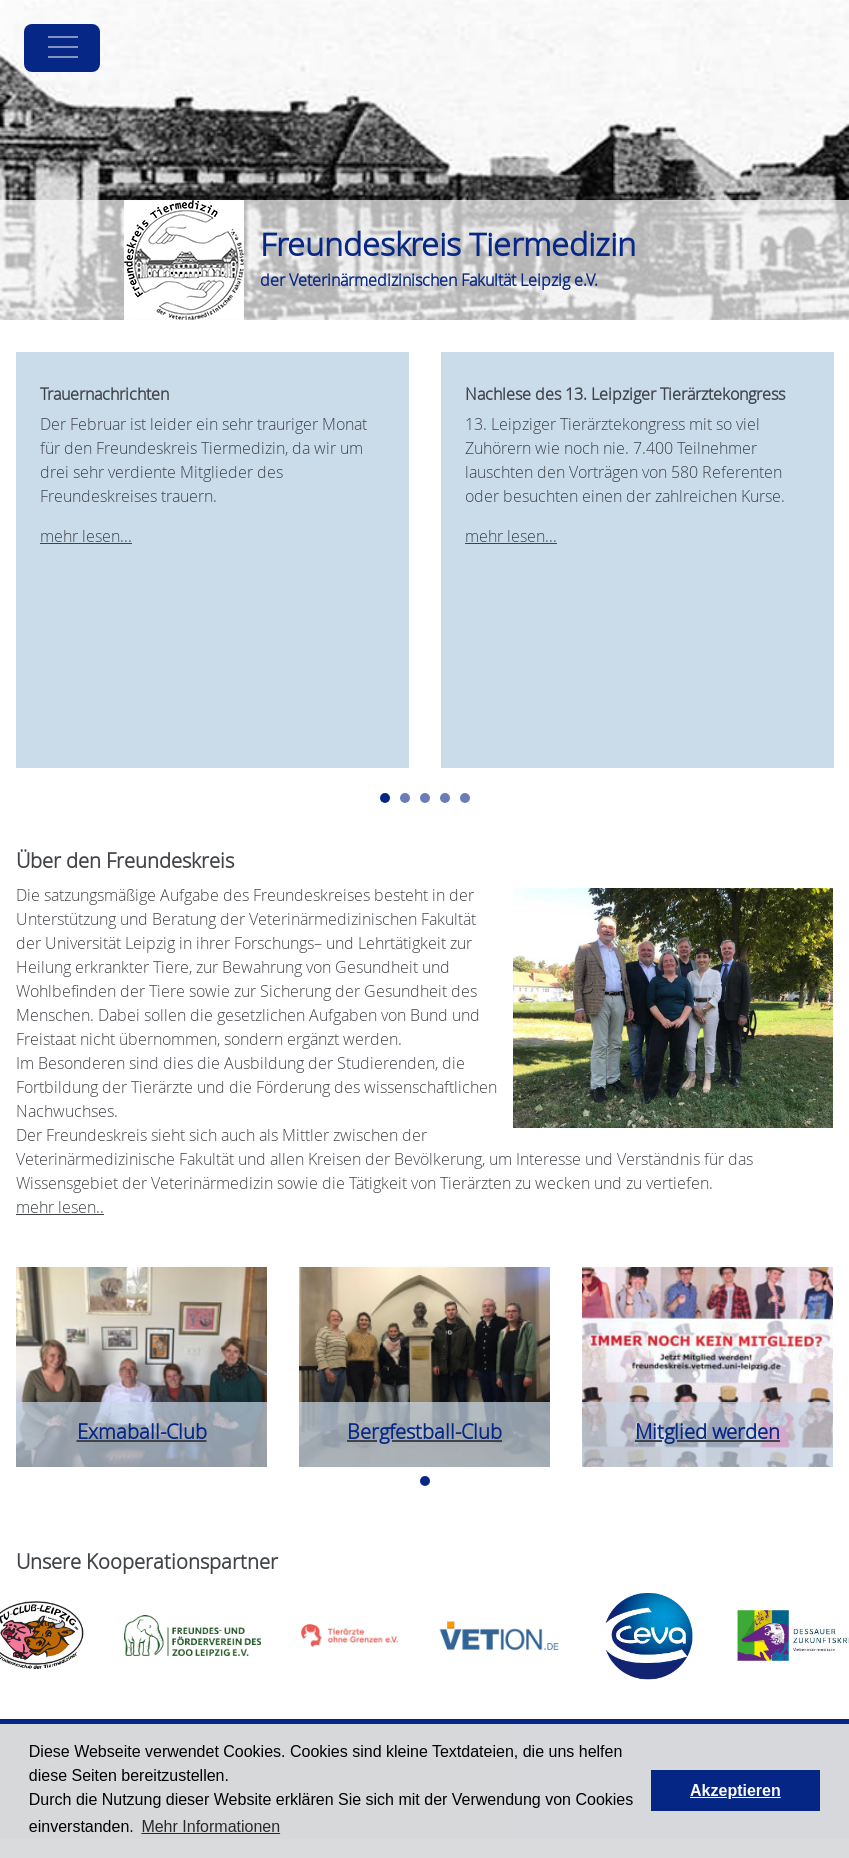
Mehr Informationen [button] (210, 1826)
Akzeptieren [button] (735, 1790)
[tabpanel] (212, 560)
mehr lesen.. (60, 1207)
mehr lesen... (86, 536)
